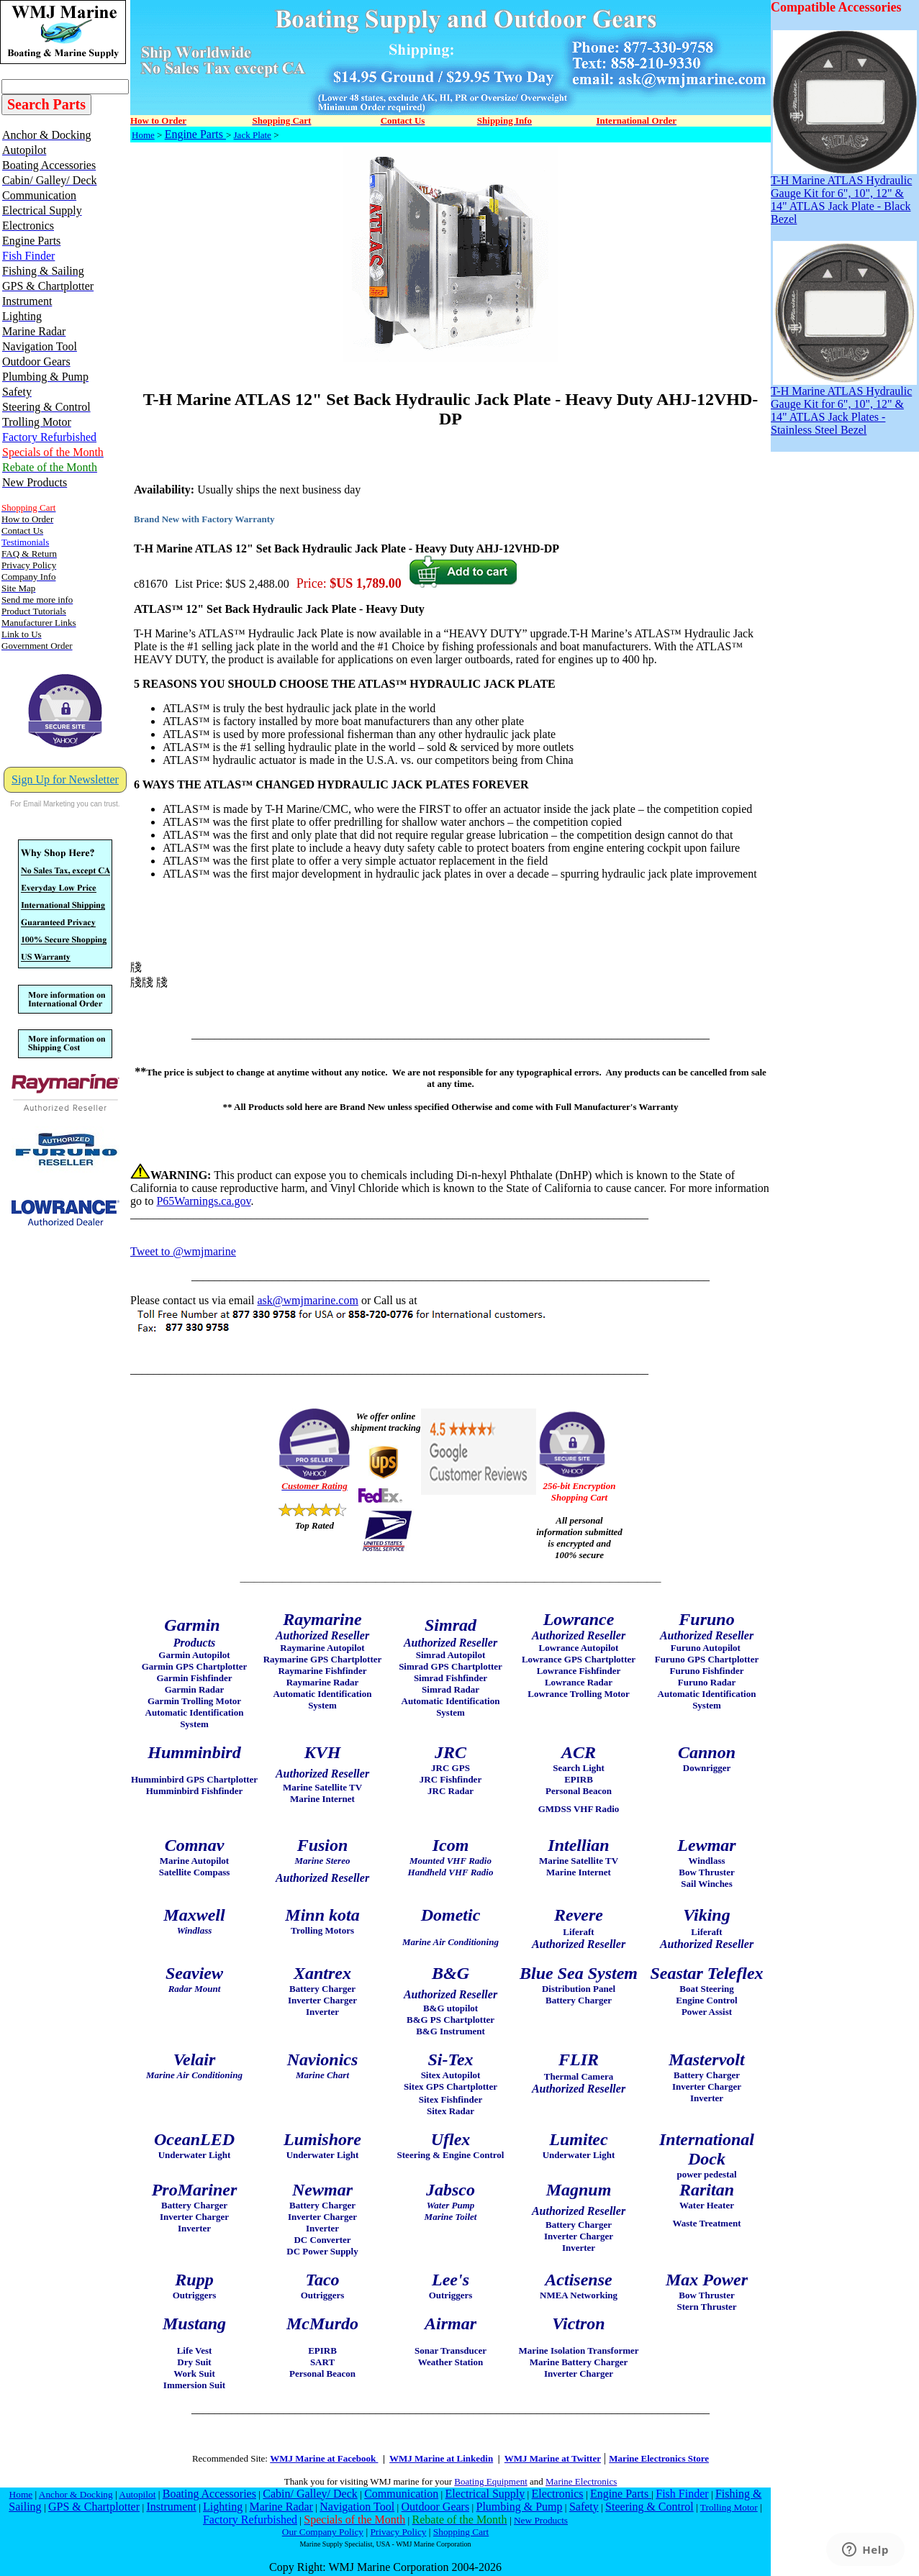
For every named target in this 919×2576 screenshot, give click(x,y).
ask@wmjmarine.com (307, 1300)
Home (143, 134)
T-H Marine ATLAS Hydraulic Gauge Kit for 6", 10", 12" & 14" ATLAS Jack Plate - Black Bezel (844, 194)
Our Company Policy (322, 2531)
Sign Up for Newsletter (65, 779)
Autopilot (137, 2494)
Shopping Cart (461, 2531)
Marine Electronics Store (659, 2458)
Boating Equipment (490, 2481)
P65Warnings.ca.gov (203, 1201)
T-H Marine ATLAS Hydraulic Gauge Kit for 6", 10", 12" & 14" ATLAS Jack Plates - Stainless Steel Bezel (844, 405)
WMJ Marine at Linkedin (441, 2458)
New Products (541, 2520)
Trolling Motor (729, 2507)
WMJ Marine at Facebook (324, 2458)
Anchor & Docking (76, 2494)
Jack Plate (252, 134)
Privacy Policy (398, 2531)
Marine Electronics (581, 2481)
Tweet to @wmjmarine (183, 1251)
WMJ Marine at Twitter (552, 2458)
